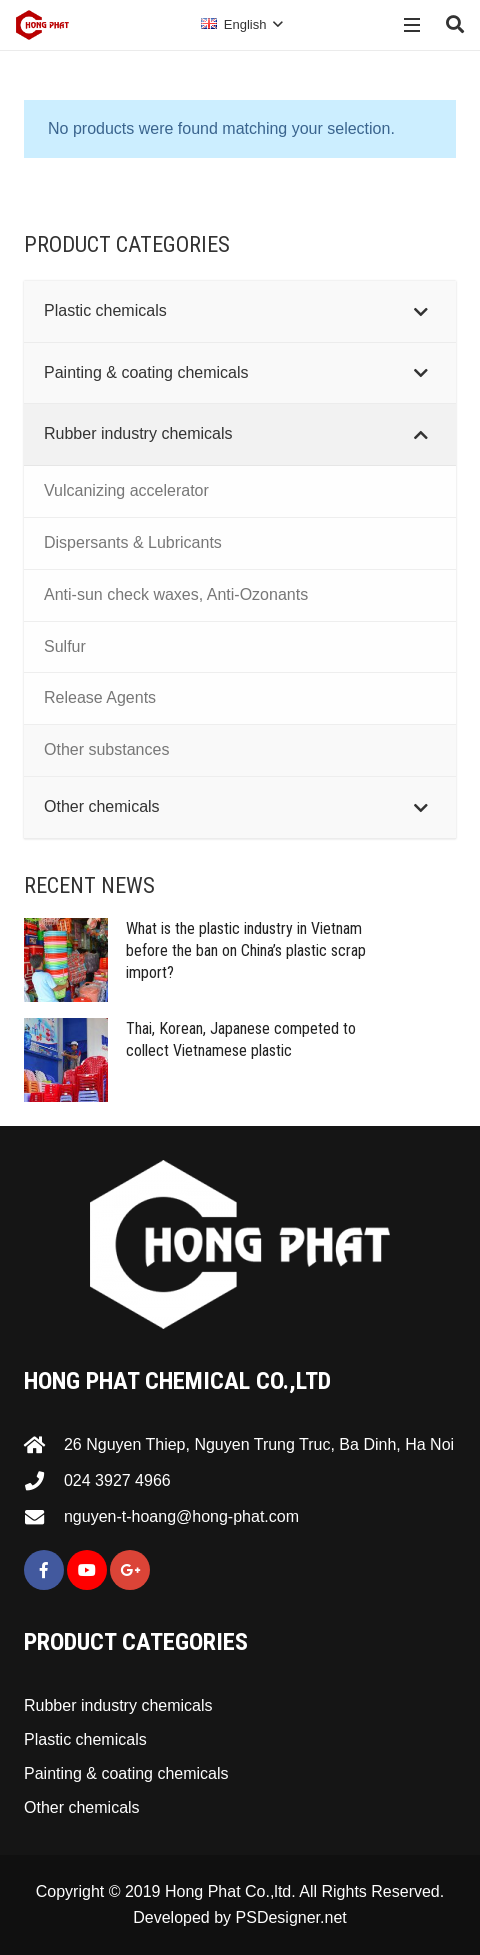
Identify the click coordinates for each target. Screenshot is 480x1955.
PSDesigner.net (291, 1917)
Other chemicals (82, 1807)
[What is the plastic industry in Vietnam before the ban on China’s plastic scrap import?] (66, 960)
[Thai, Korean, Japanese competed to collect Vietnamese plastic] (66, 1060)
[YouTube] (87, 1570)
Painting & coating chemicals (126, 1773)
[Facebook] (44, 1570)
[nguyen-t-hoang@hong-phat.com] (44, 1516)
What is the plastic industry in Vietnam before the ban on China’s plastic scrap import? (246, 951)
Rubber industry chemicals (118, 1705)
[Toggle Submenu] (421, 311)
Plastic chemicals (85, 1739)
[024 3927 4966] (44, 1480)
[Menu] (413, 25)
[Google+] (130, 1570)
